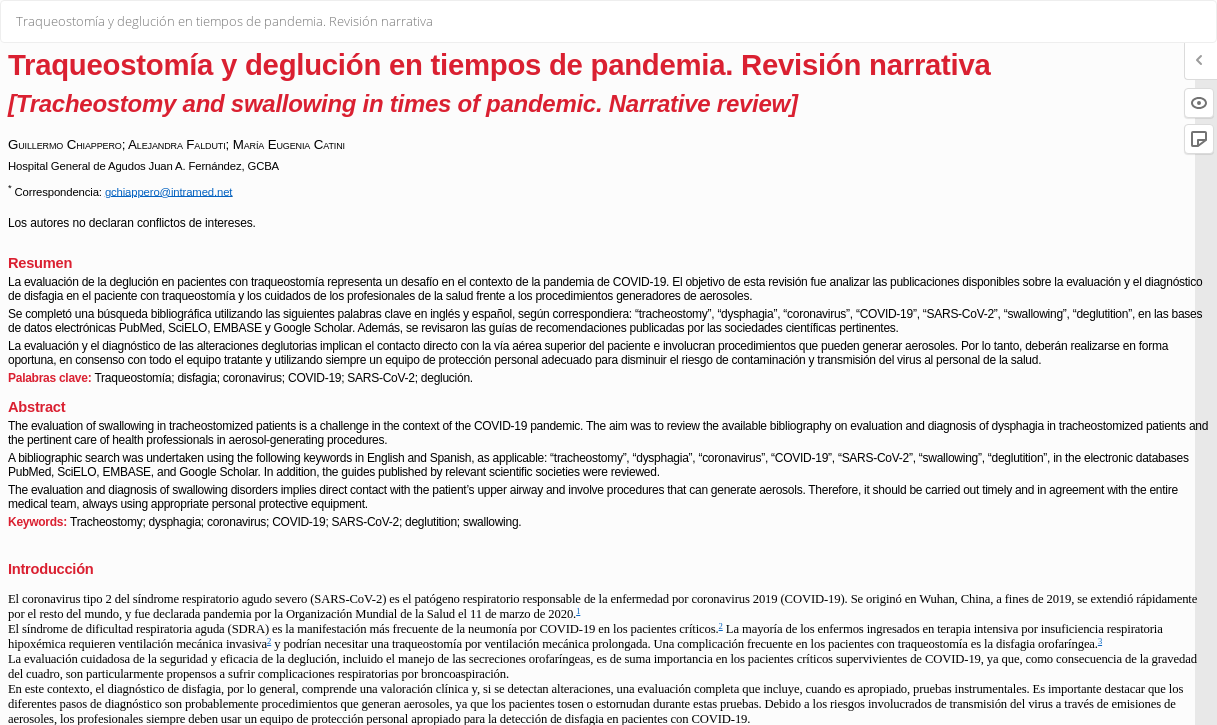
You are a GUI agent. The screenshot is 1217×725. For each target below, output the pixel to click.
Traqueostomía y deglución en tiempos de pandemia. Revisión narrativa (224, 21)
